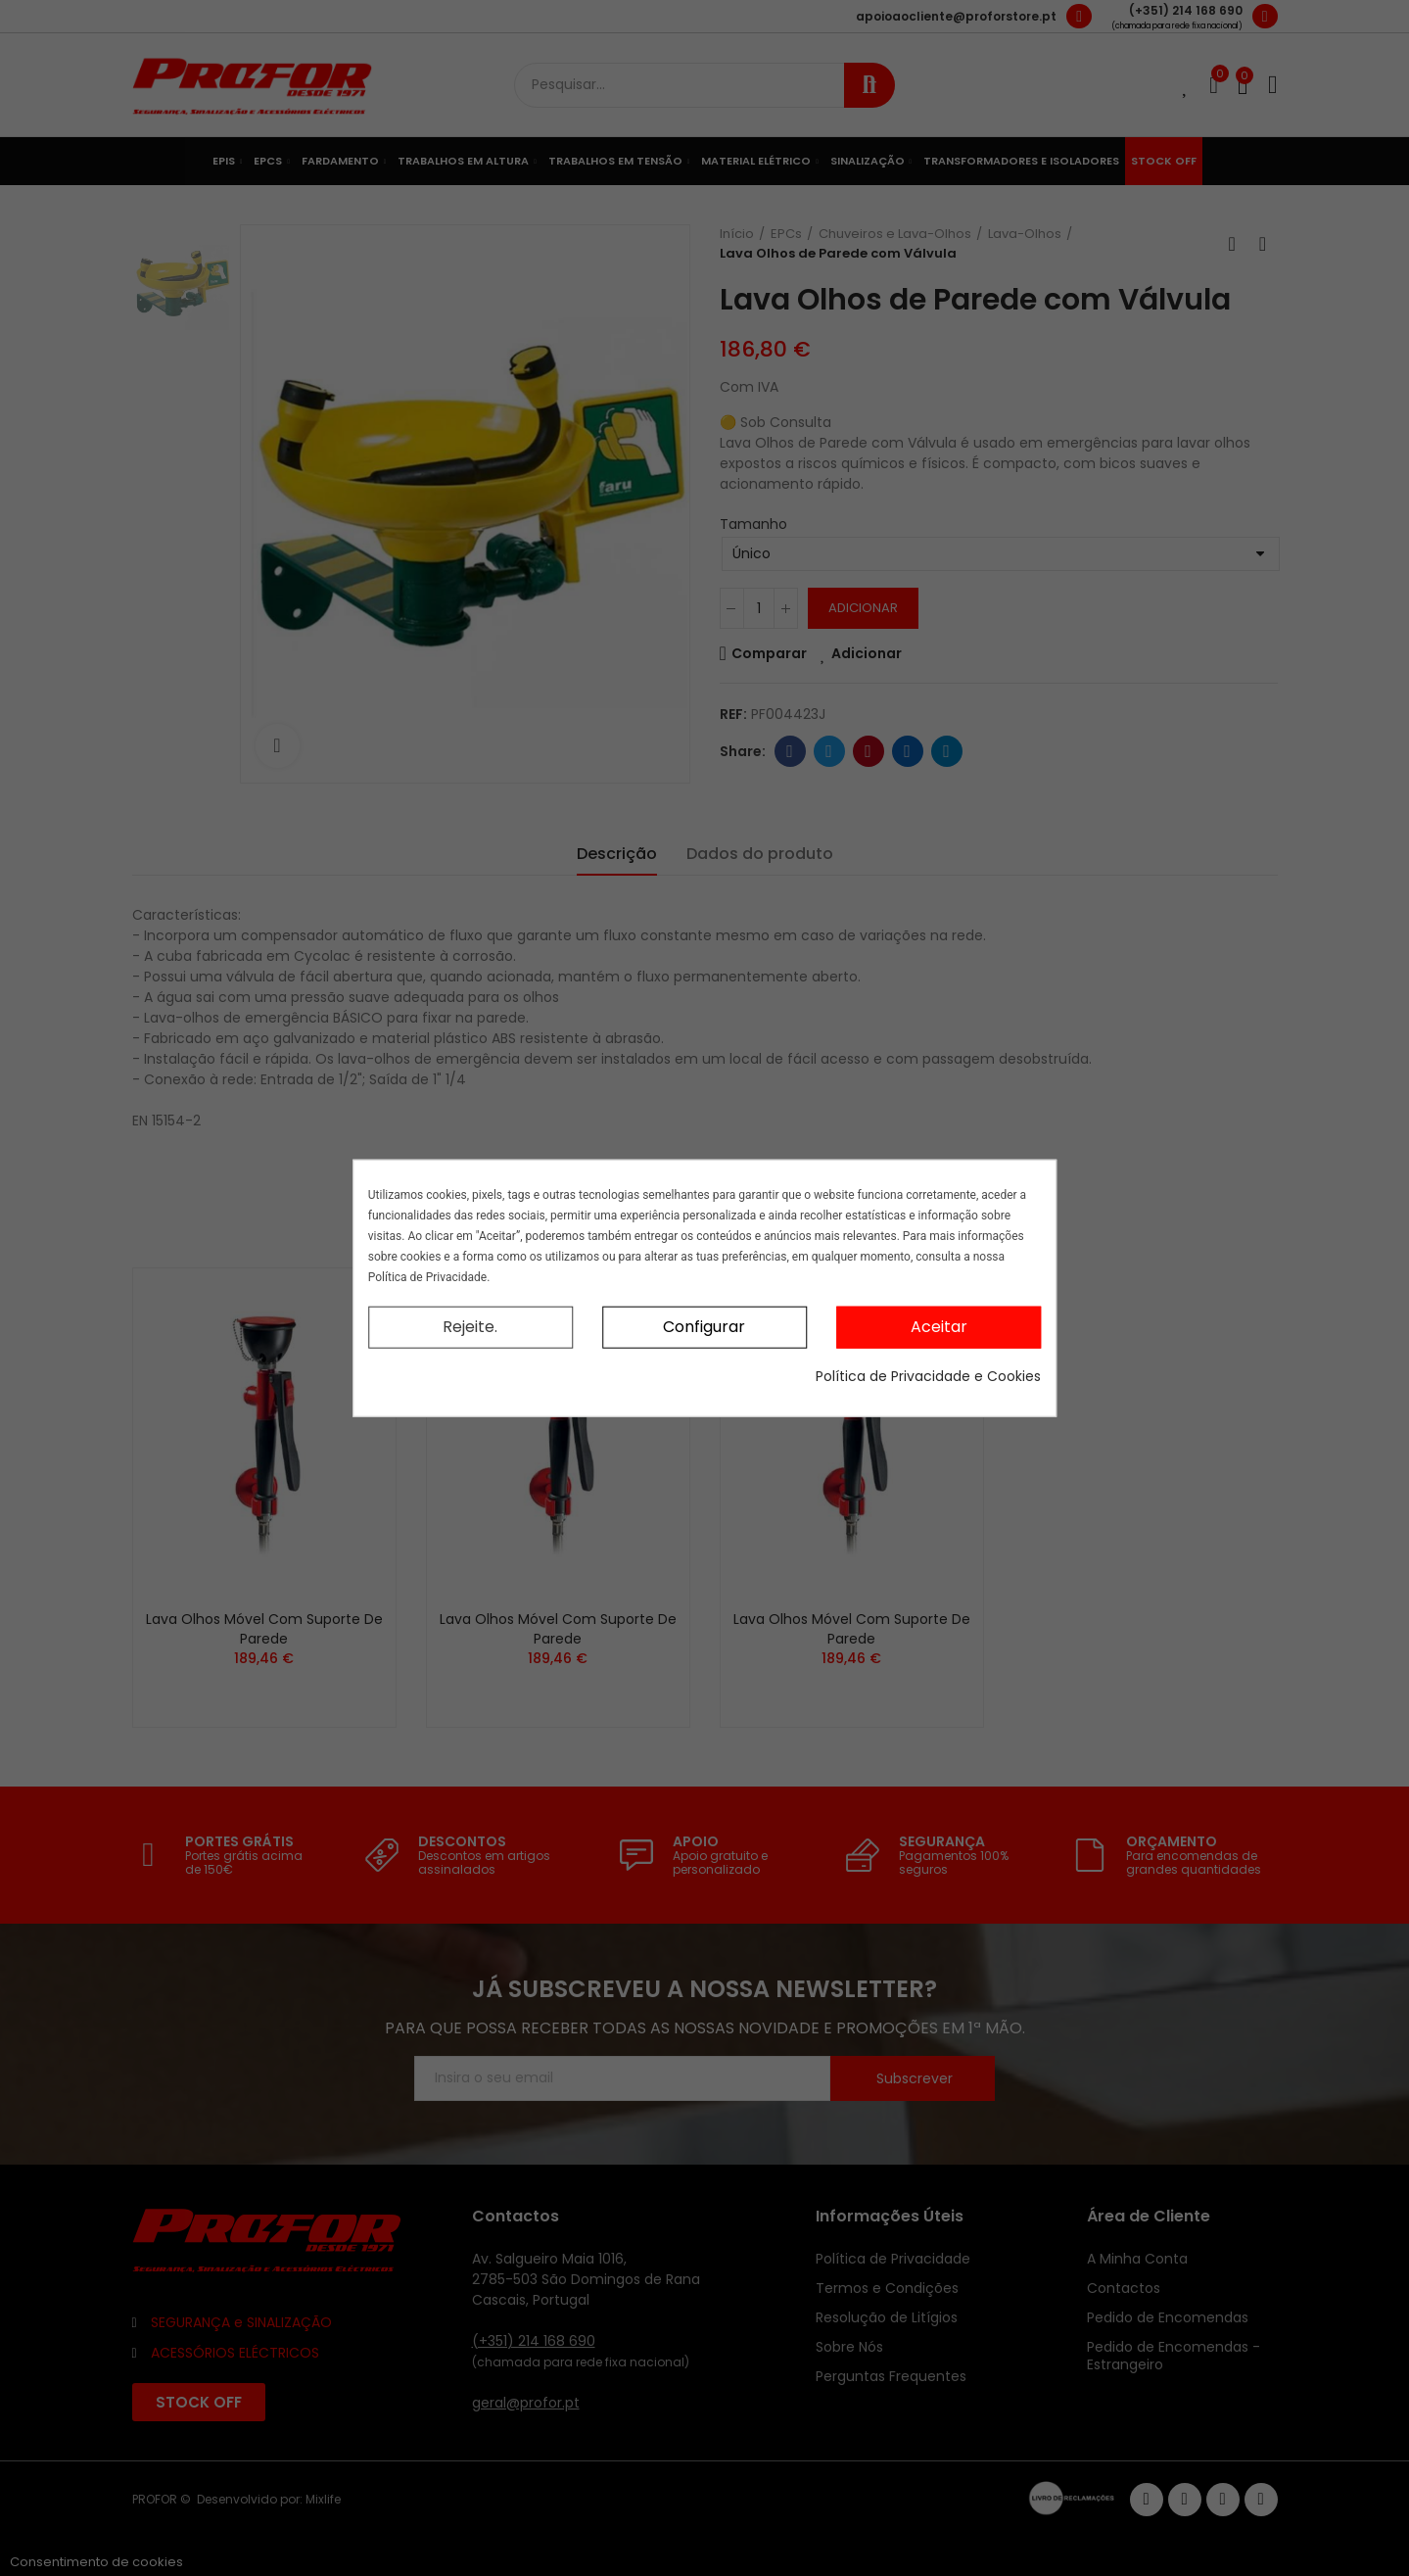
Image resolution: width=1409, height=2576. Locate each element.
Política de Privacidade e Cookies (928, 1375)
